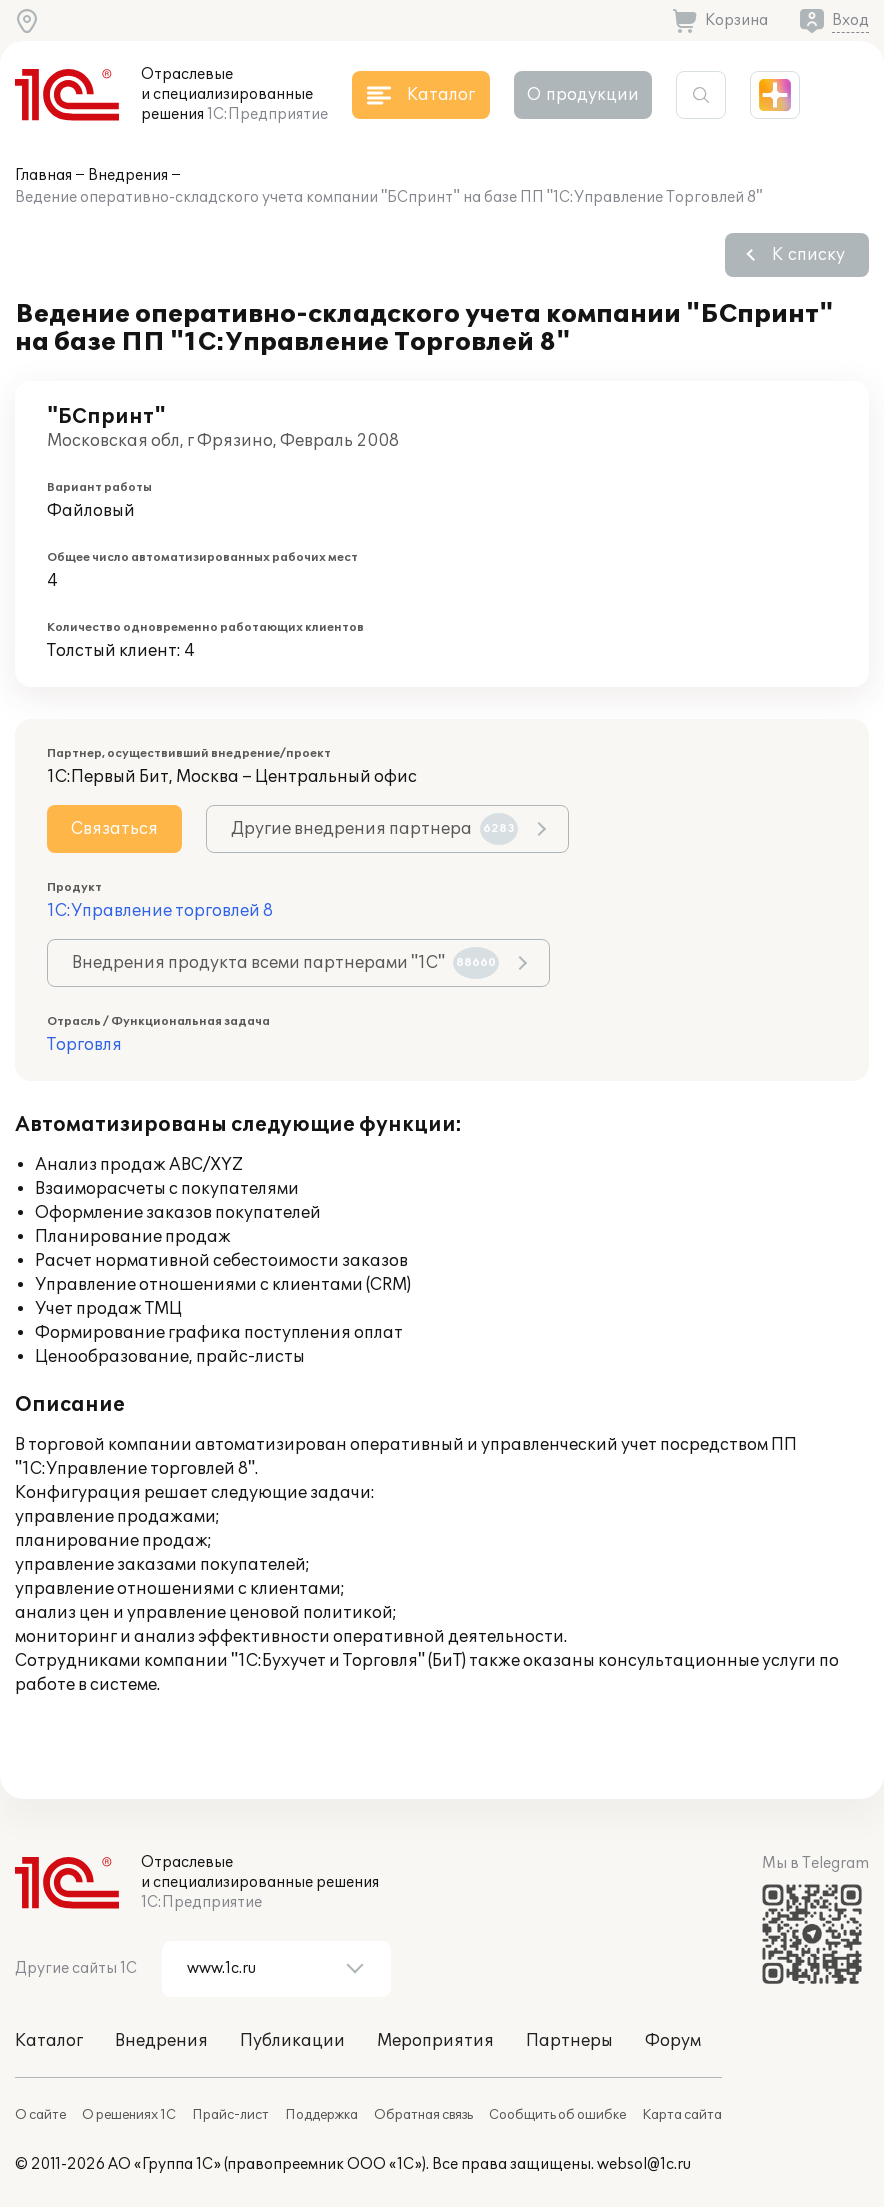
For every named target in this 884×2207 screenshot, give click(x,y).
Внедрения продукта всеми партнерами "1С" (285, 963)
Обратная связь (423, 2115)
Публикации (292, 2041)
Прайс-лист (230, 2115)
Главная (43, 175)
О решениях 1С (129, 2115)
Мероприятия (435, 2041)
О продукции (583, 95)
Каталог (49, 2041)
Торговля (84, 1045)
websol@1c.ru (644, 2164)
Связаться (114, 829)
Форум (673, 2041)
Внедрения (128, 175)
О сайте (40, 2115)
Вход (850, 20)
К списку (808, 255)
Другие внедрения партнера (374, 829)
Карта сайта (682, 2115)
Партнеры (569, 2041)
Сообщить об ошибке (557, 2115)
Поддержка (321, 2115)
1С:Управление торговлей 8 (160, 911)
